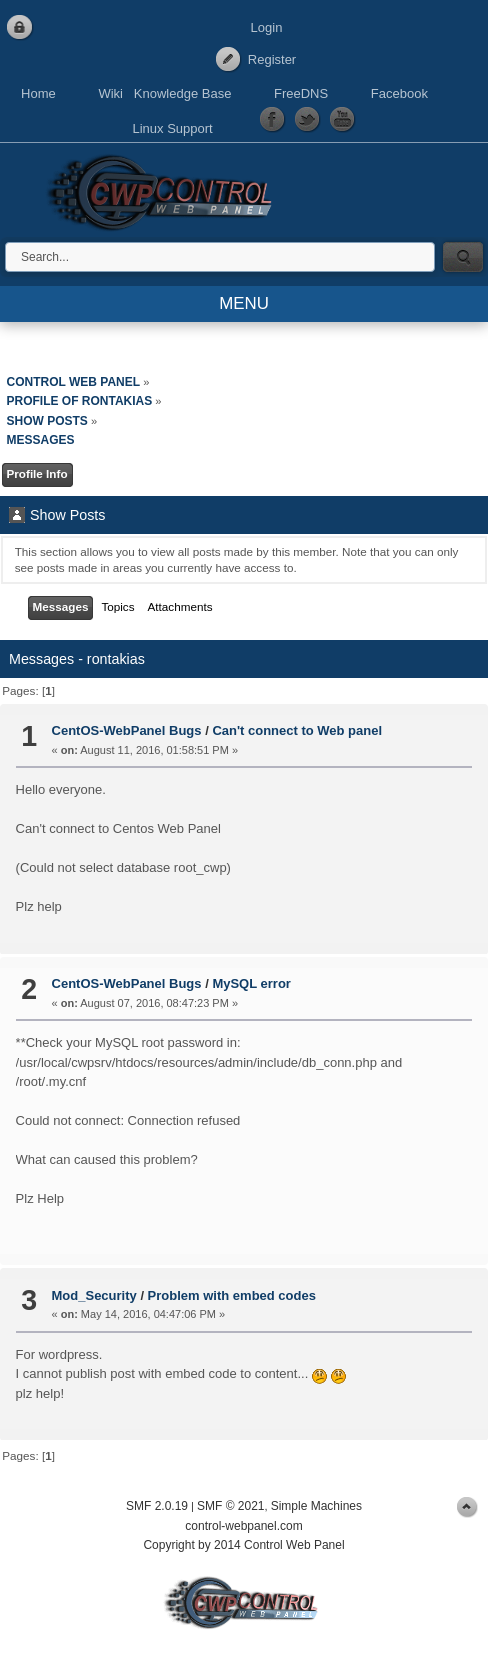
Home (38, 93)
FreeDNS (301, 93)
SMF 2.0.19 (157, 1506)
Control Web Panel (165, 189)
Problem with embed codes (232, 1295)
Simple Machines (316, 1506)
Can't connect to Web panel (297, 730)
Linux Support (172, 128)
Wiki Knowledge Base (164, 93)
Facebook (399, 93)
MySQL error (251, 983)
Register (272, 59)
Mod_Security (94, 1295)
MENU (244, 303)
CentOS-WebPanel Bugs (127, 730)
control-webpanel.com (243, 1526)
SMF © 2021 (231, 1506)
